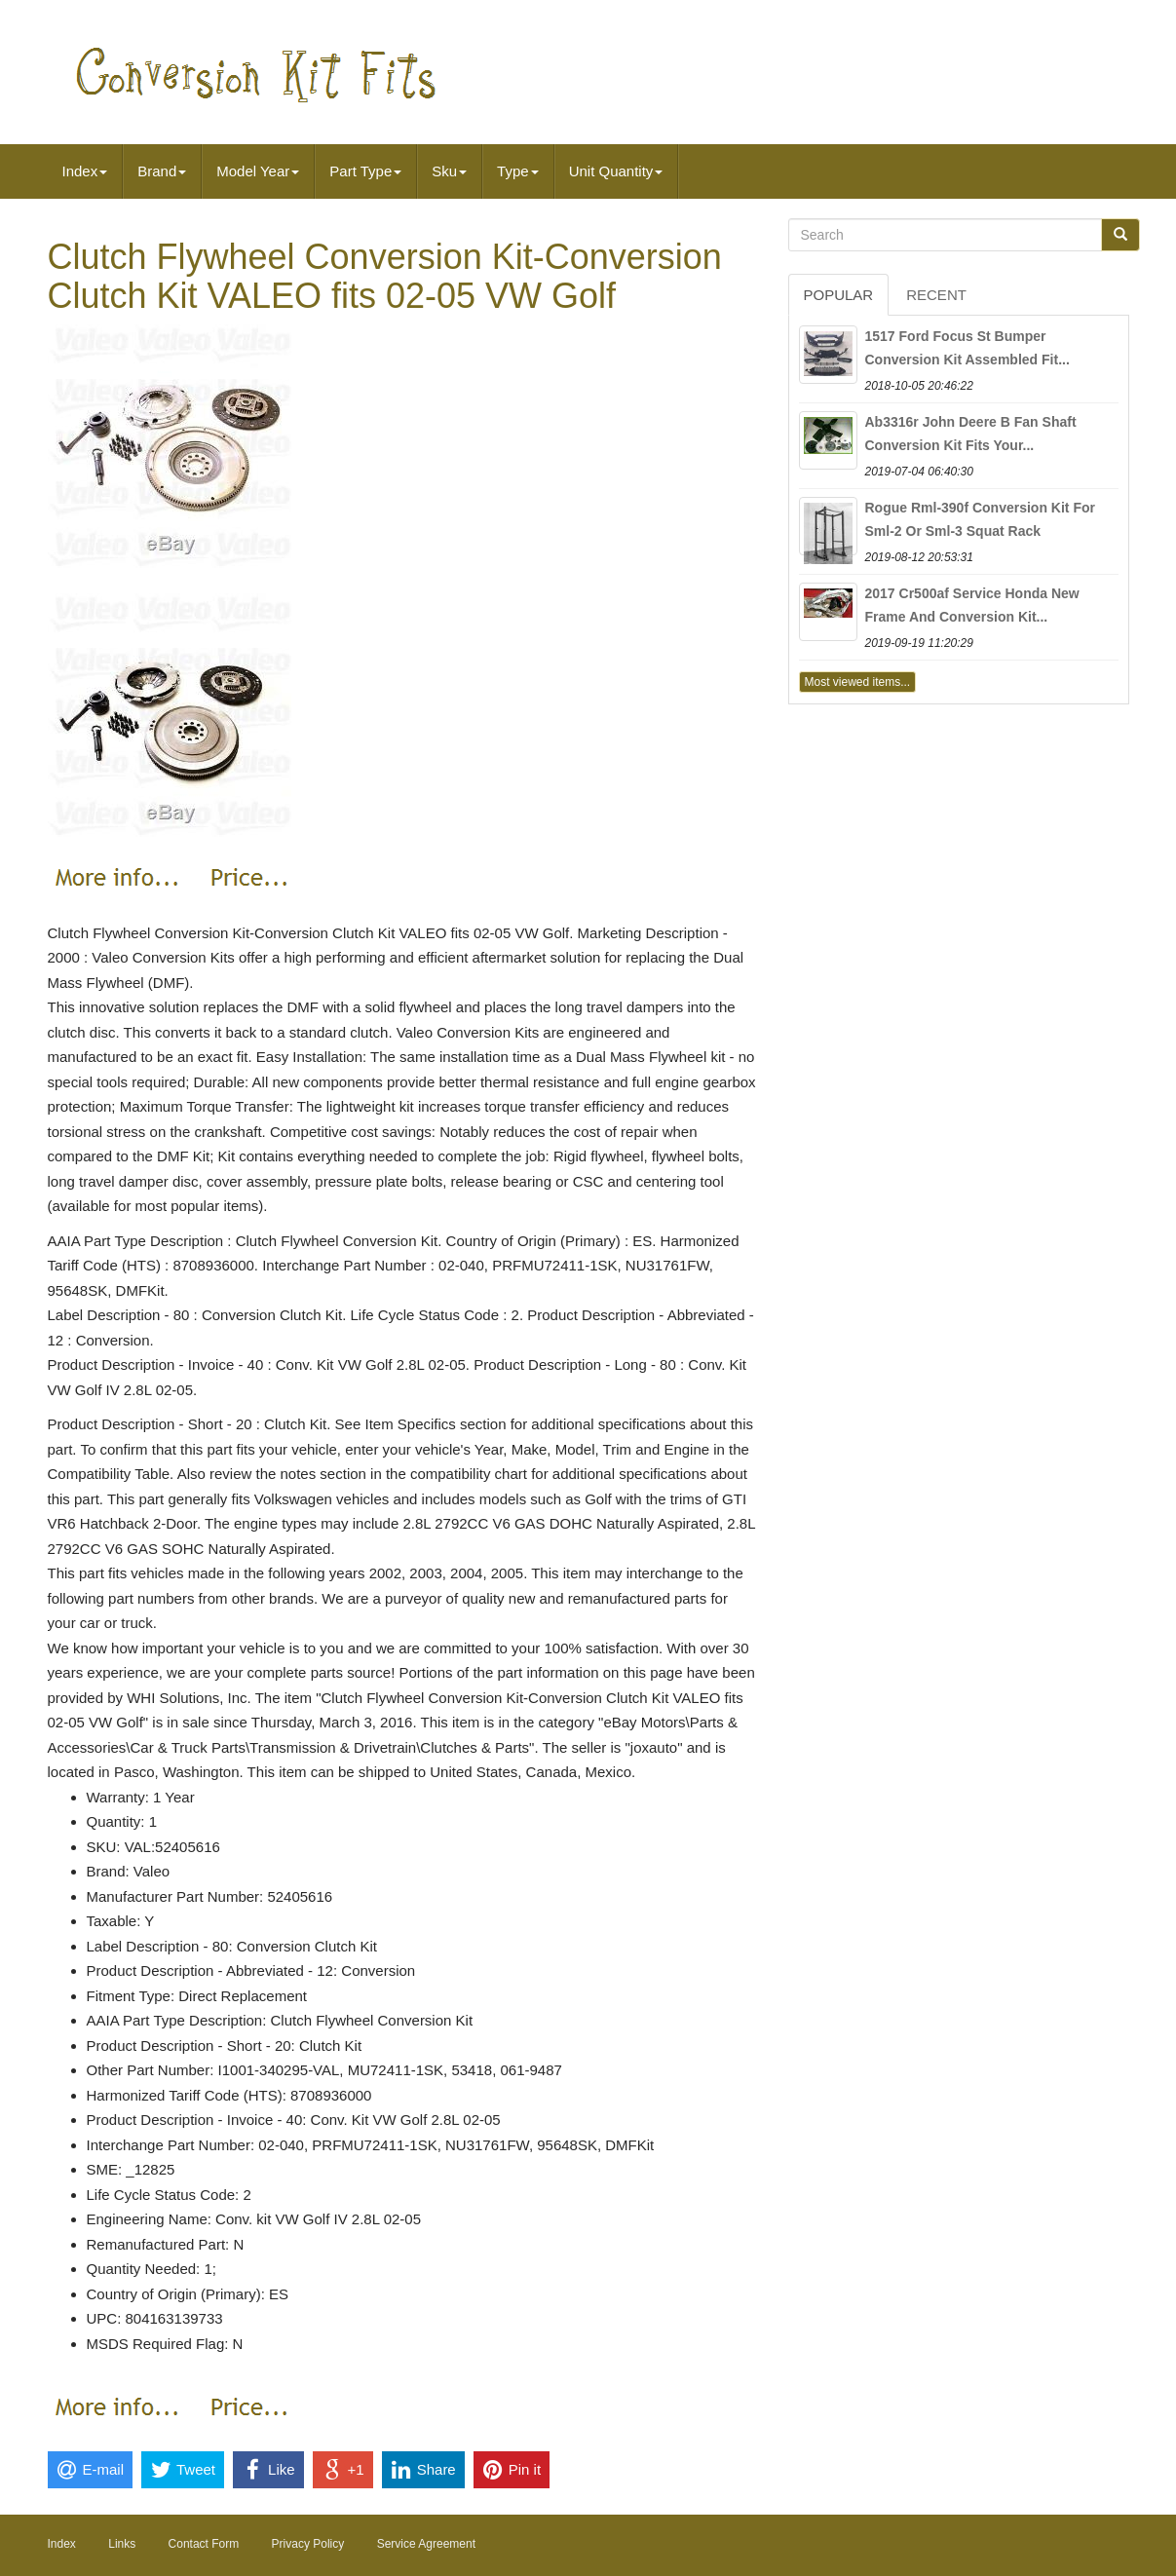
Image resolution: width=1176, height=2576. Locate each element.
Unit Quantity (616, 171)
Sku (449, 171)
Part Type (365, 171)
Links (121, 2544)
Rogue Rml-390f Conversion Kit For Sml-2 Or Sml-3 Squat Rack (980, 519)
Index (85, 171)
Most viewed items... (858, 682)
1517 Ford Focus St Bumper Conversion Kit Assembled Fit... (967, 347)
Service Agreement (426, 2544)
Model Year (257, 171)
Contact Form (204, 2544)
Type (518, 171)
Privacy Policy (308, 2544)
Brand (161, 171)
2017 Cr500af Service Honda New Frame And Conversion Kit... (972, 605)
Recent (936, 294)
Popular (839, 294)
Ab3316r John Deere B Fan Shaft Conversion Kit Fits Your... (971, 433)
